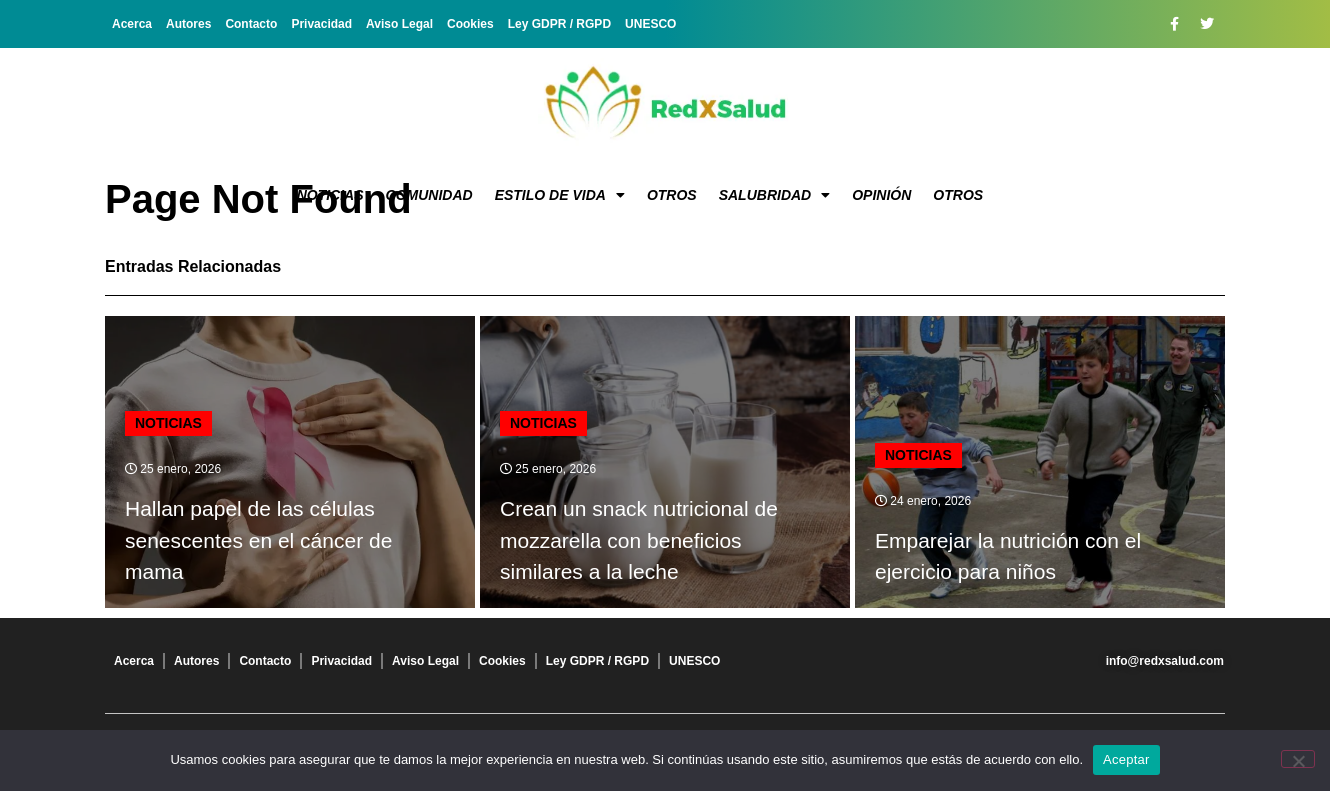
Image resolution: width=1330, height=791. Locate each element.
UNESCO (650, 24)
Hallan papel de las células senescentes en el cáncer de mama (258, 540)
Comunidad (429, 195)
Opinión (881, 195)
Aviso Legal (399, 24)
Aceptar (1126, 759)
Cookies (470, 24)
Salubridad (775, 195)
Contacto (251, 24)
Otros (672, 195)
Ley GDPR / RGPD (559, 24)
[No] (1298, 759)
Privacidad (321, 24)
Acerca (132, 24)
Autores (188, 24)
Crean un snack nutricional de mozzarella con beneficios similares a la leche (639, 540)
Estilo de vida (560, 195)
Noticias (330, 195)
